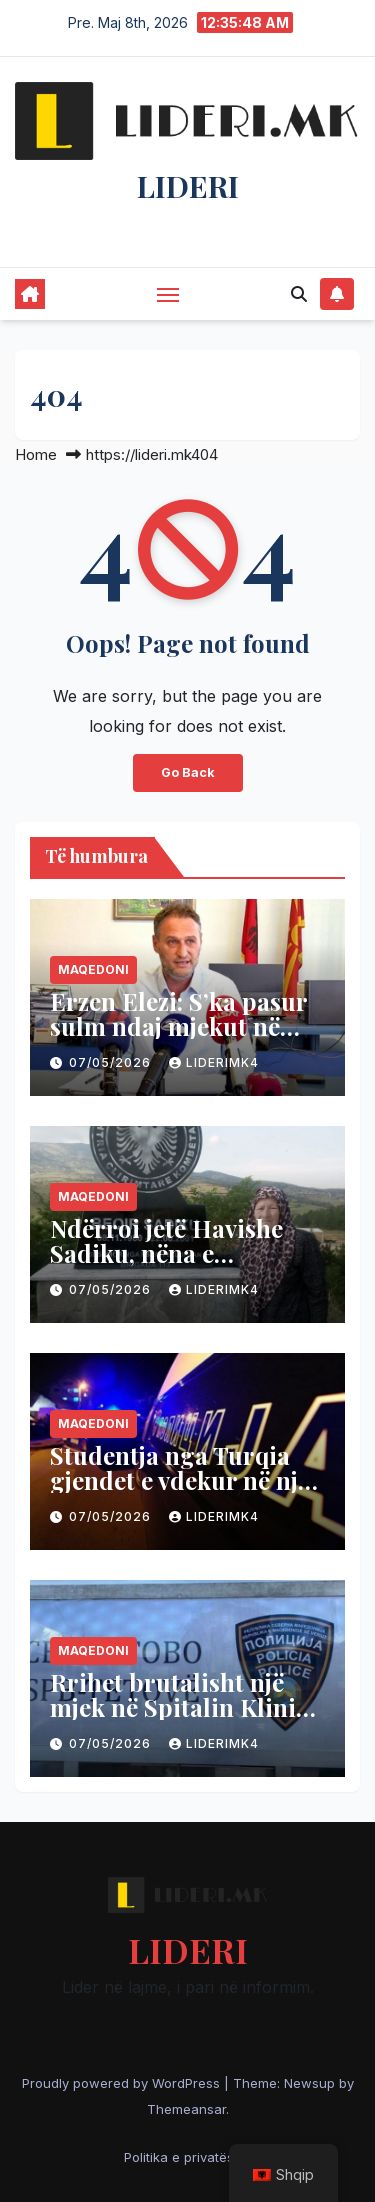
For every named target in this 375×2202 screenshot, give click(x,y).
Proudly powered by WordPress (123, 2083)
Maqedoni (93, 969)
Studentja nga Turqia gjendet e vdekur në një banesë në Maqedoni (180, 1480)
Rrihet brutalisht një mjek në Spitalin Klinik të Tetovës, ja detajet (180, 1707)
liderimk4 (214, 1062)
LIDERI (188, 186)
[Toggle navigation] (168, 294)
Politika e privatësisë (188, 2157)
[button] (299, 294)
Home (36, 454)
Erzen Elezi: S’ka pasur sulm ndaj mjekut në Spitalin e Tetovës (178, 1026)
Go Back (188, 772)
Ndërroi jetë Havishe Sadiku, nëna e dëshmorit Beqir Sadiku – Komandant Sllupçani (185, 1265)
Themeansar (186, 2109)
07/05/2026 (112, 1062)
